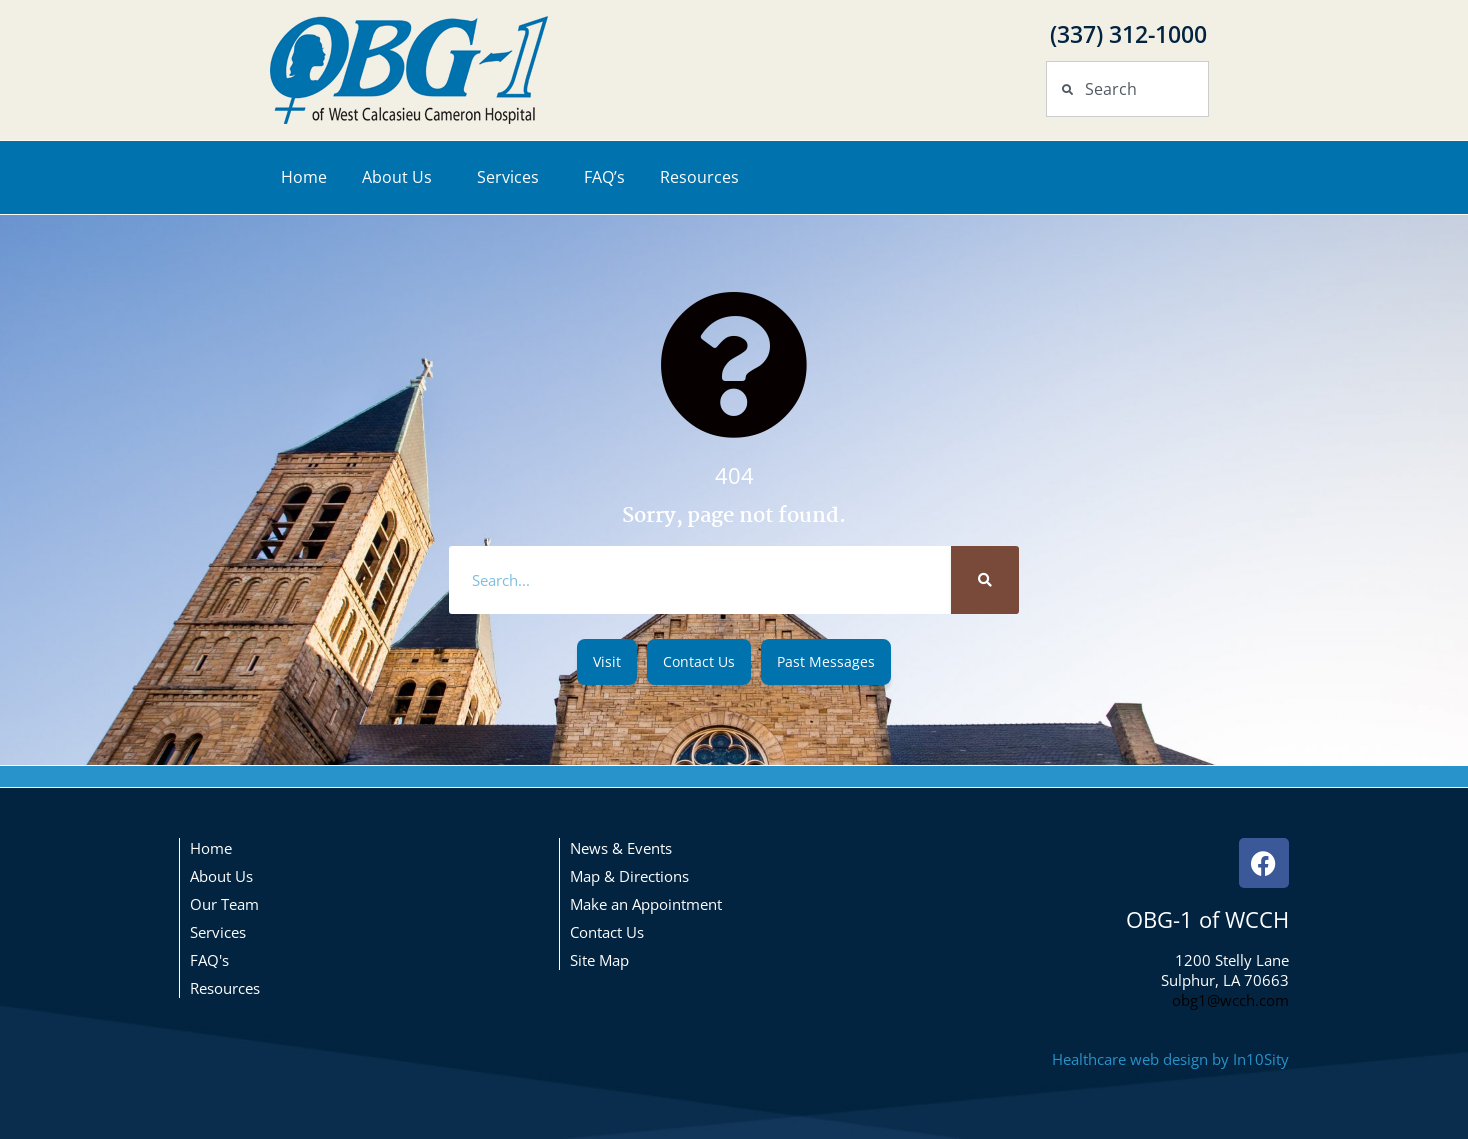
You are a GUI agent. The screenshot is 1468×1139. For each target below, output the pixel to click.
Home (304, 177)
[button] (607, 662)
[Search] (985, 580)
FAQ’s (604, 177)
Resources (704, 177)
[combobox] (1127, 89)
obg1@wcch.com (1230, 1000)
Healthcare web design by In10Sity (1170, 1059)
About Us (402, 177)
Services (513, 177)
